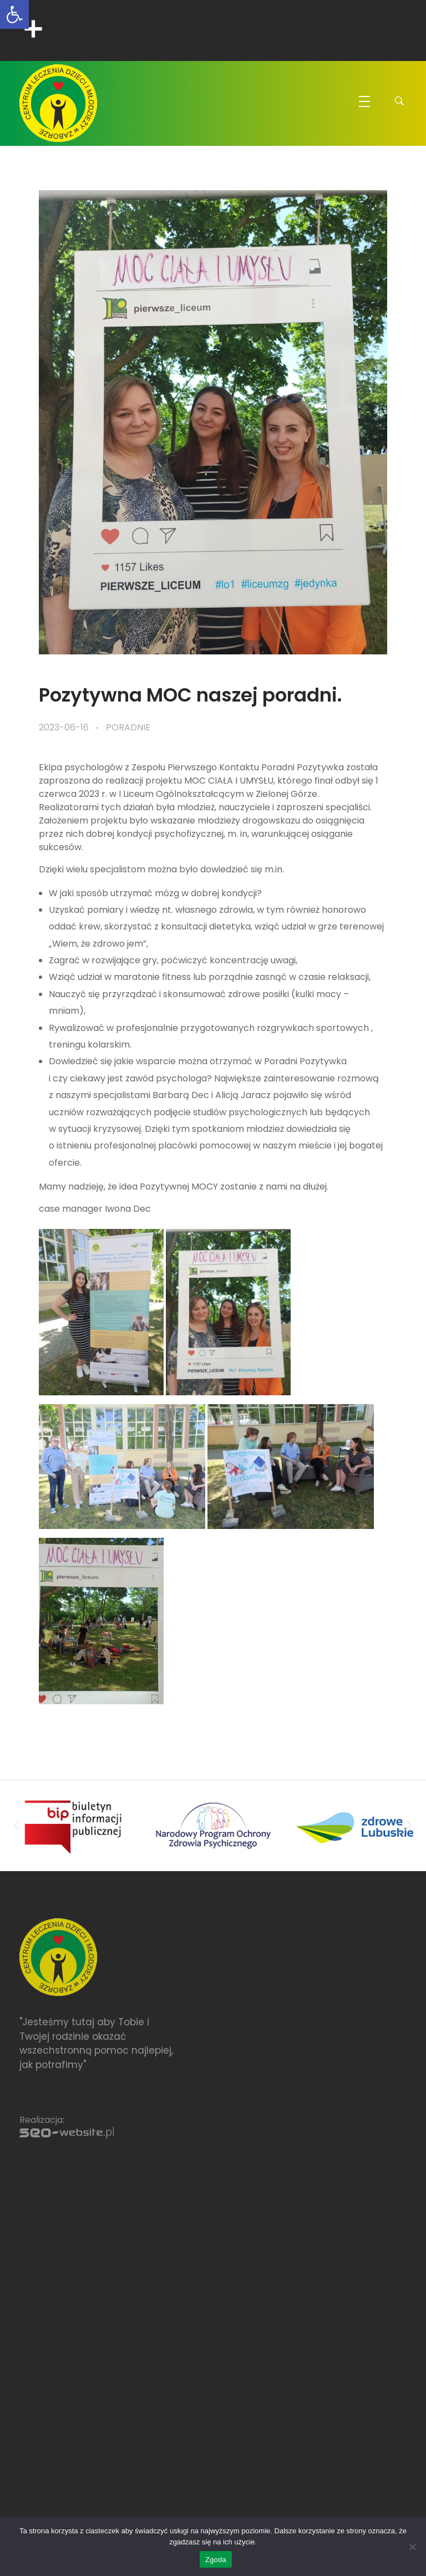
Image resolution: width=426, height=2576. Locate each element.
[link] (14, 14)
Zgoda (215, 2559)
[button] (16, 1825)
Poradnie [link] (128, 727)
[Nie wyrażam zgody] (412, 2546)
